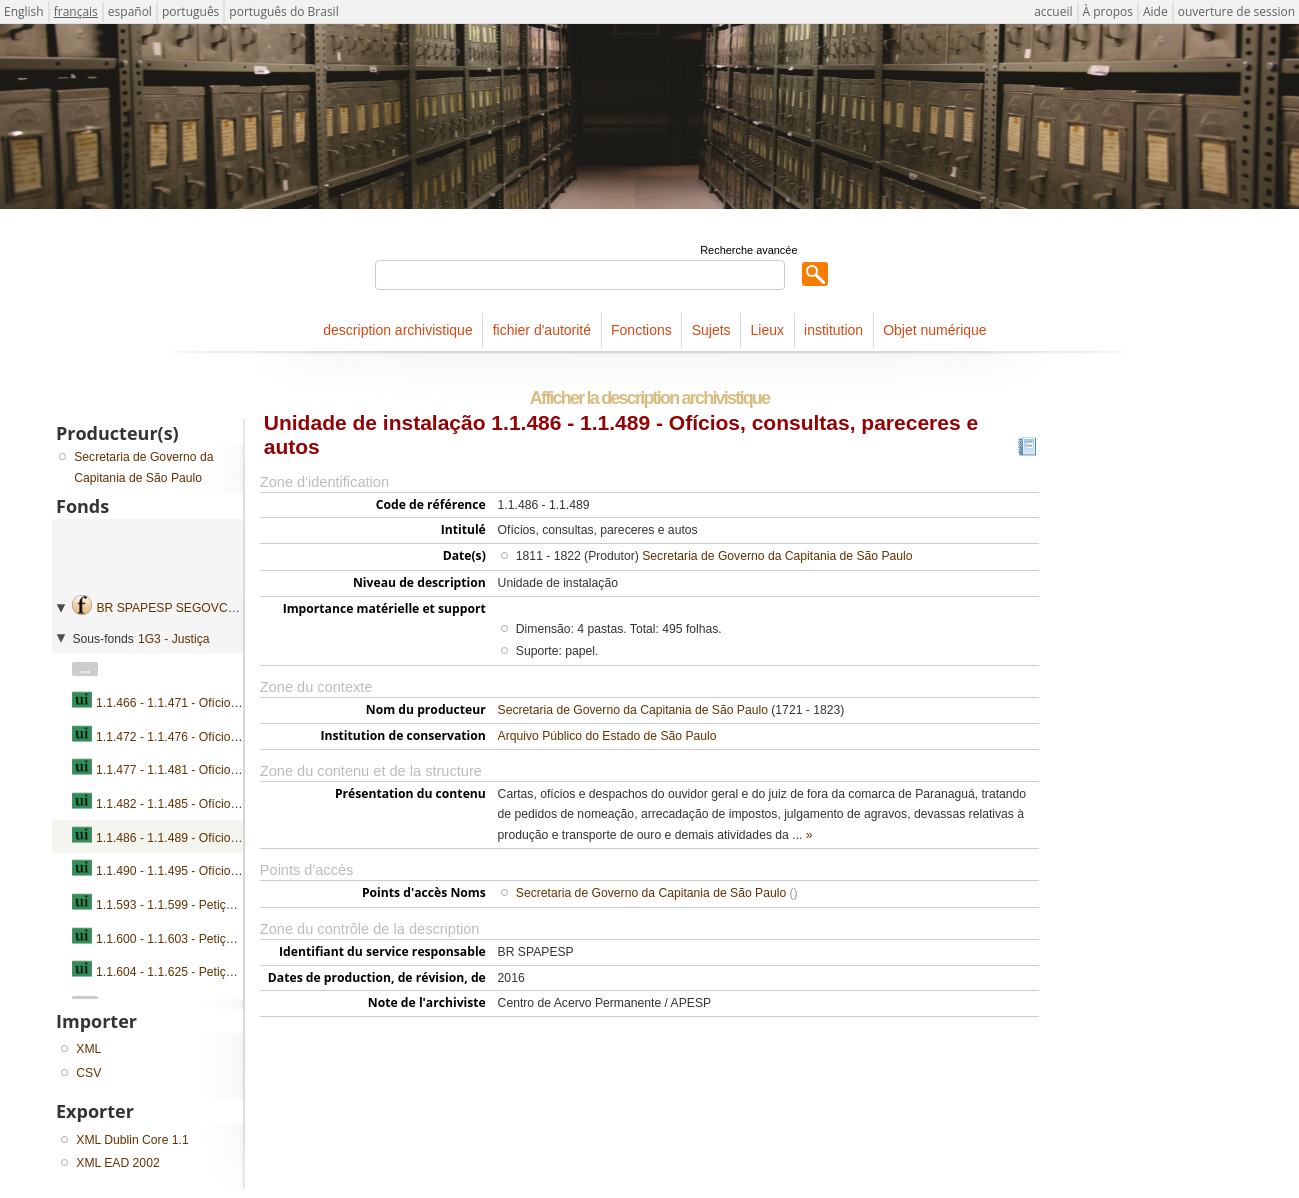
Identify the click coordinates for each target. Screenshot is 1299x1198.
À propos (1108, 11)
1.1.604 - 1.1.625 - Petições (170, 972)
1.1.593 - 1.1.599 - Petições (170, 905)
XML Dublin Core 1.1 (132, 1140)
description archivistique (397, 330)
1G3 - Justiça (174, 639)
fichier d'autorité (542, 330)
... (85, 669)
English (24, 11)
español (130, 11)
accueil (1053, 11)
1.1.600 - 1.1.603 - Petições (170, 939)
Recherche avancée (748, 250)
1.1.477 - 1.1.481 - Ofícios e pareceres (200, 770)
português (190, 11)
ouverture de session (1236, 11)
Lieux (767, 330)
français (76, 11)
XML (88, 1049)
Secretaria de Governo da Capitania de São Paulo (777, 556)
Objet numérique (935, 330)
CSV (88, 1073)
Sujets (711, 330)
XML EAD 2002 (117, 1163)
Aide (1155, 11)
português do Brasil (283, 11)
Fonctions (641, 330)
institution (833, 330)
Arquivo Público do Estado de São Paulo (607, 736)
